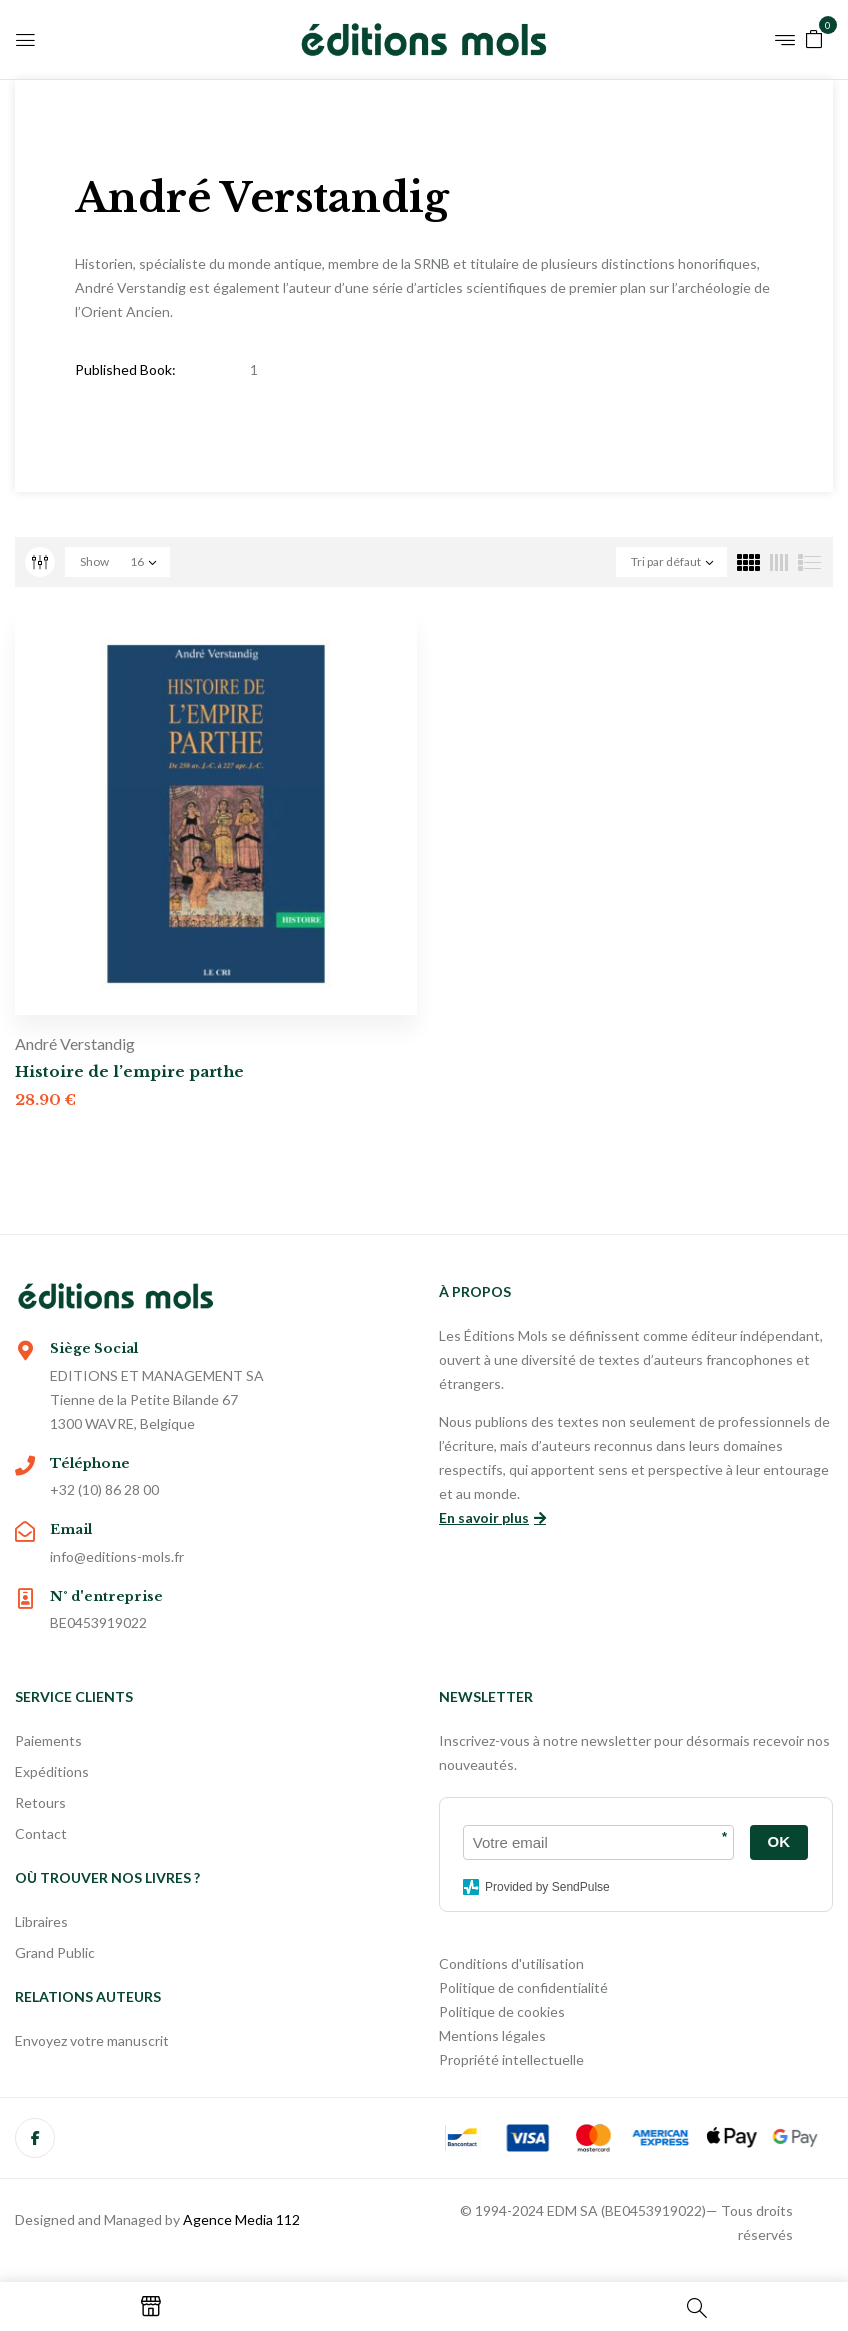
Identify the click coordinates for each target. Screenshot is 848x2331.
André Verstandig (75, 1043)
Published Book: (125, 369)
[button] (814, 37)
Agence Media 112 (241, 2219)
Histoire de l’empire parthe (129, 1071)
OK (779, 1841)
